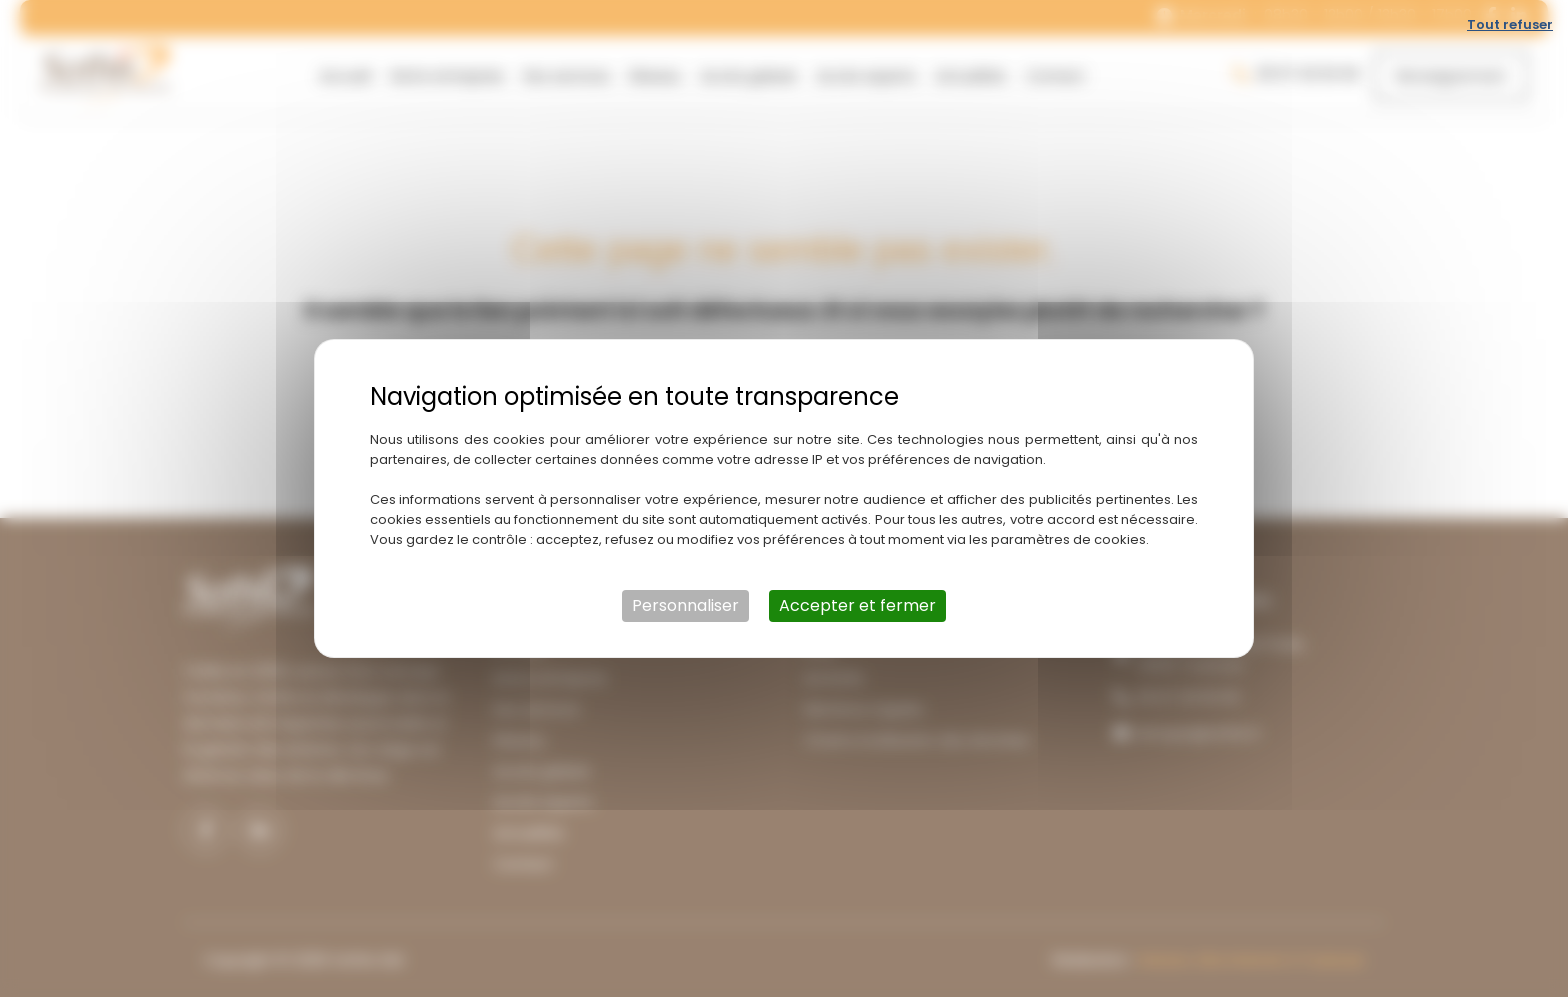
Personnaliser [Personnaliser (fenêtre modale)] (685, 605)
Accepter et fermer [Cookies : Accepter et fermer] (857, 605)
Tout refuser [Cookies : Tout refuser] (1510, 24)
